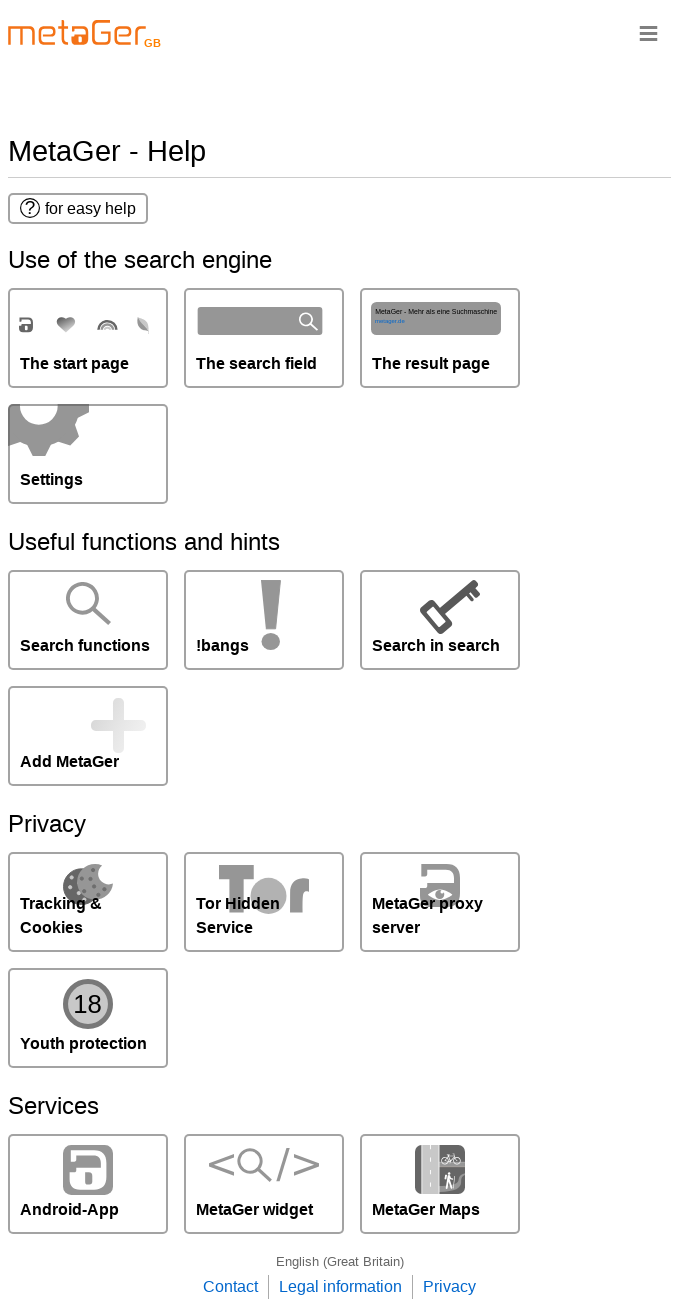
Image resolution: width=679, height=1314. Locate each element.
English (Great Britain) (340, 1261)
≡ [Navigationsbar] (648, 32)
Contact (230, 1286)
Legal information (340, 1286)
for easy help (78, 208)
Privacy (449, 1286)
